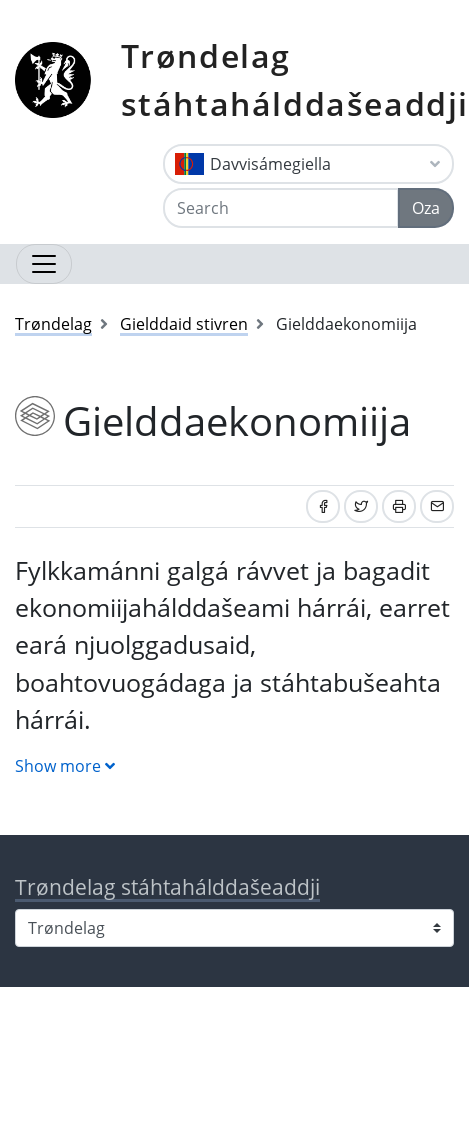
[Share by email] (437, 506)
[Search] (281, 208)
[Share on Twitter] (361, 506)
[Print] (399, 506)
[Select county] (234, 928)
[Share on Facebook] (323, 506)
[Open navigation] (44, 264)
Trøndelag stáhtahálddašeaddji (295, 79)
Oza (426, 208)
